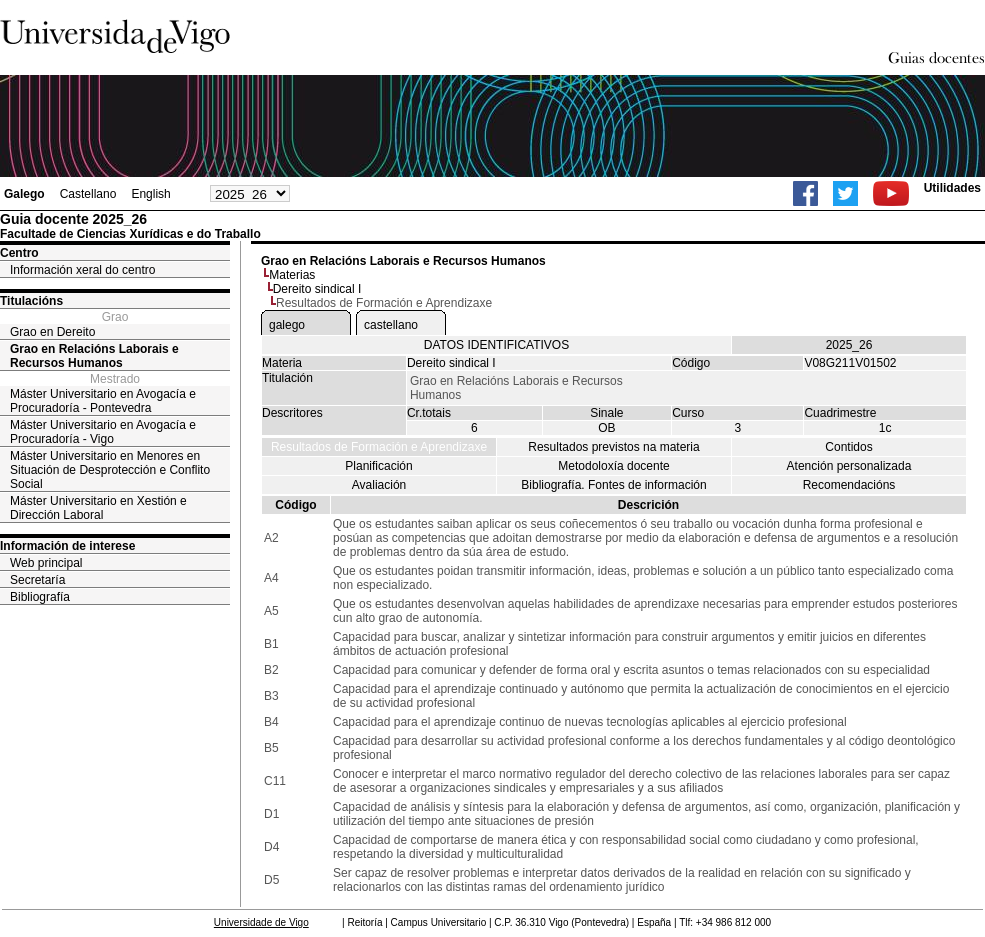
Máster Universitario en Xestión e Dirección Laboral (98, 508)
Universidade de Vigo (261, 922)
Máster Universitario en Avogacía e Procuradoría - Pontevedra (103, 401)
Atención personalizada (849, 466)
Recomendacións (849, 485)
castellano (391, 325)
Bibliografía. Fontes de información (613, 485)
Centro (19, 253)
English (150, 194)
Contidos (848, 447)
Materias (292, 275)
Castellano (88, 194)
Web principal (46, 563)
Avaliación (379, 485)
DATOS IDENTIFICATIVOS (496, 345)
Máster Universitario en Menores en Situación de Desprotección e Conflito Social (110, 470)
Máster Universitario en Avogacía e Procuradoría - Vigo (103, 432)
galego (287, 325)
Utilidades (952, 188)
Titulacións (31, 301)
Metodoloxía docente (613, 466)
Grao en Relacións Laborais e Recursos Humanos (94, 356)
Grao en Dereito (52, 332)
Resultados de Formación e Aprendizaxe (379, 447)
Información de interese (67, 546)
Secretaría (37, 580)
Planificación (378, 466)
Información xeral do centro (82, 270)
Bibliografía (40, 597)
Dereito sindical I (317, 289)
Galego (24, 194)
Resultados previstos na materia (613, 447)
